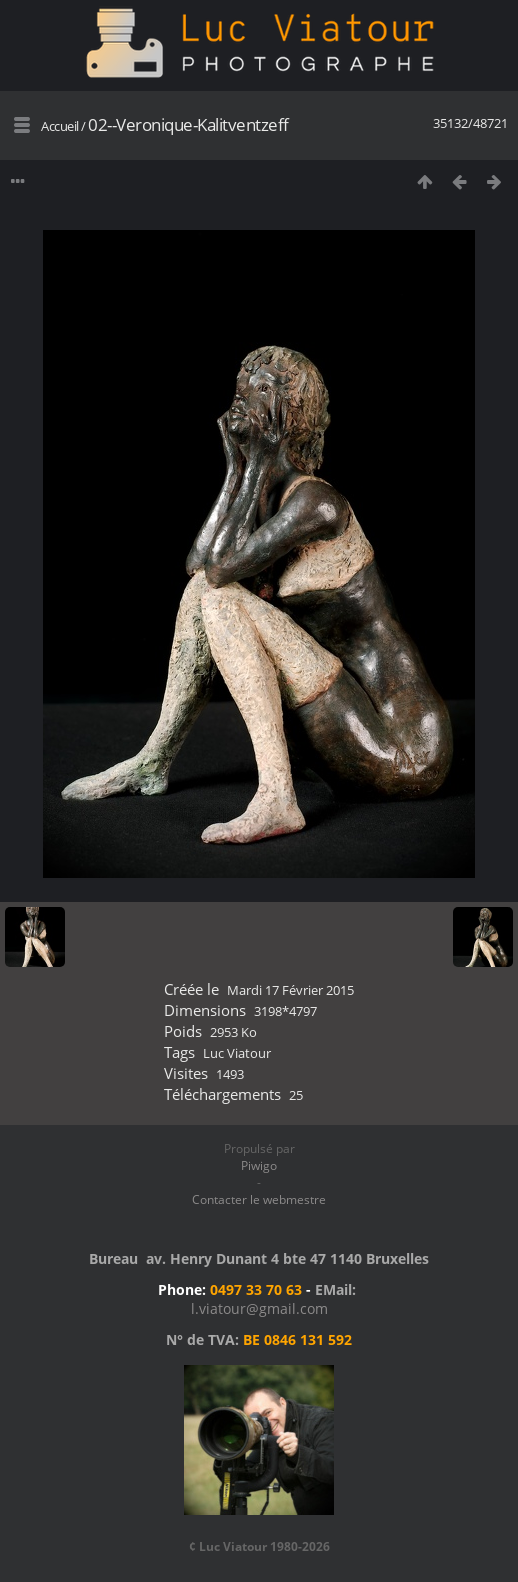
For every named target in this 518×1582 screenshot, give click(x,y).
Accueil (60, 126)
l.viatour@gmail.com (259, 1308)
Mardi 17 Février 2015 (290, 990)
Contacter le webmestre (259, 1199)
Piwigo (259, 1165)
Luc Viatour (237, 1053)
